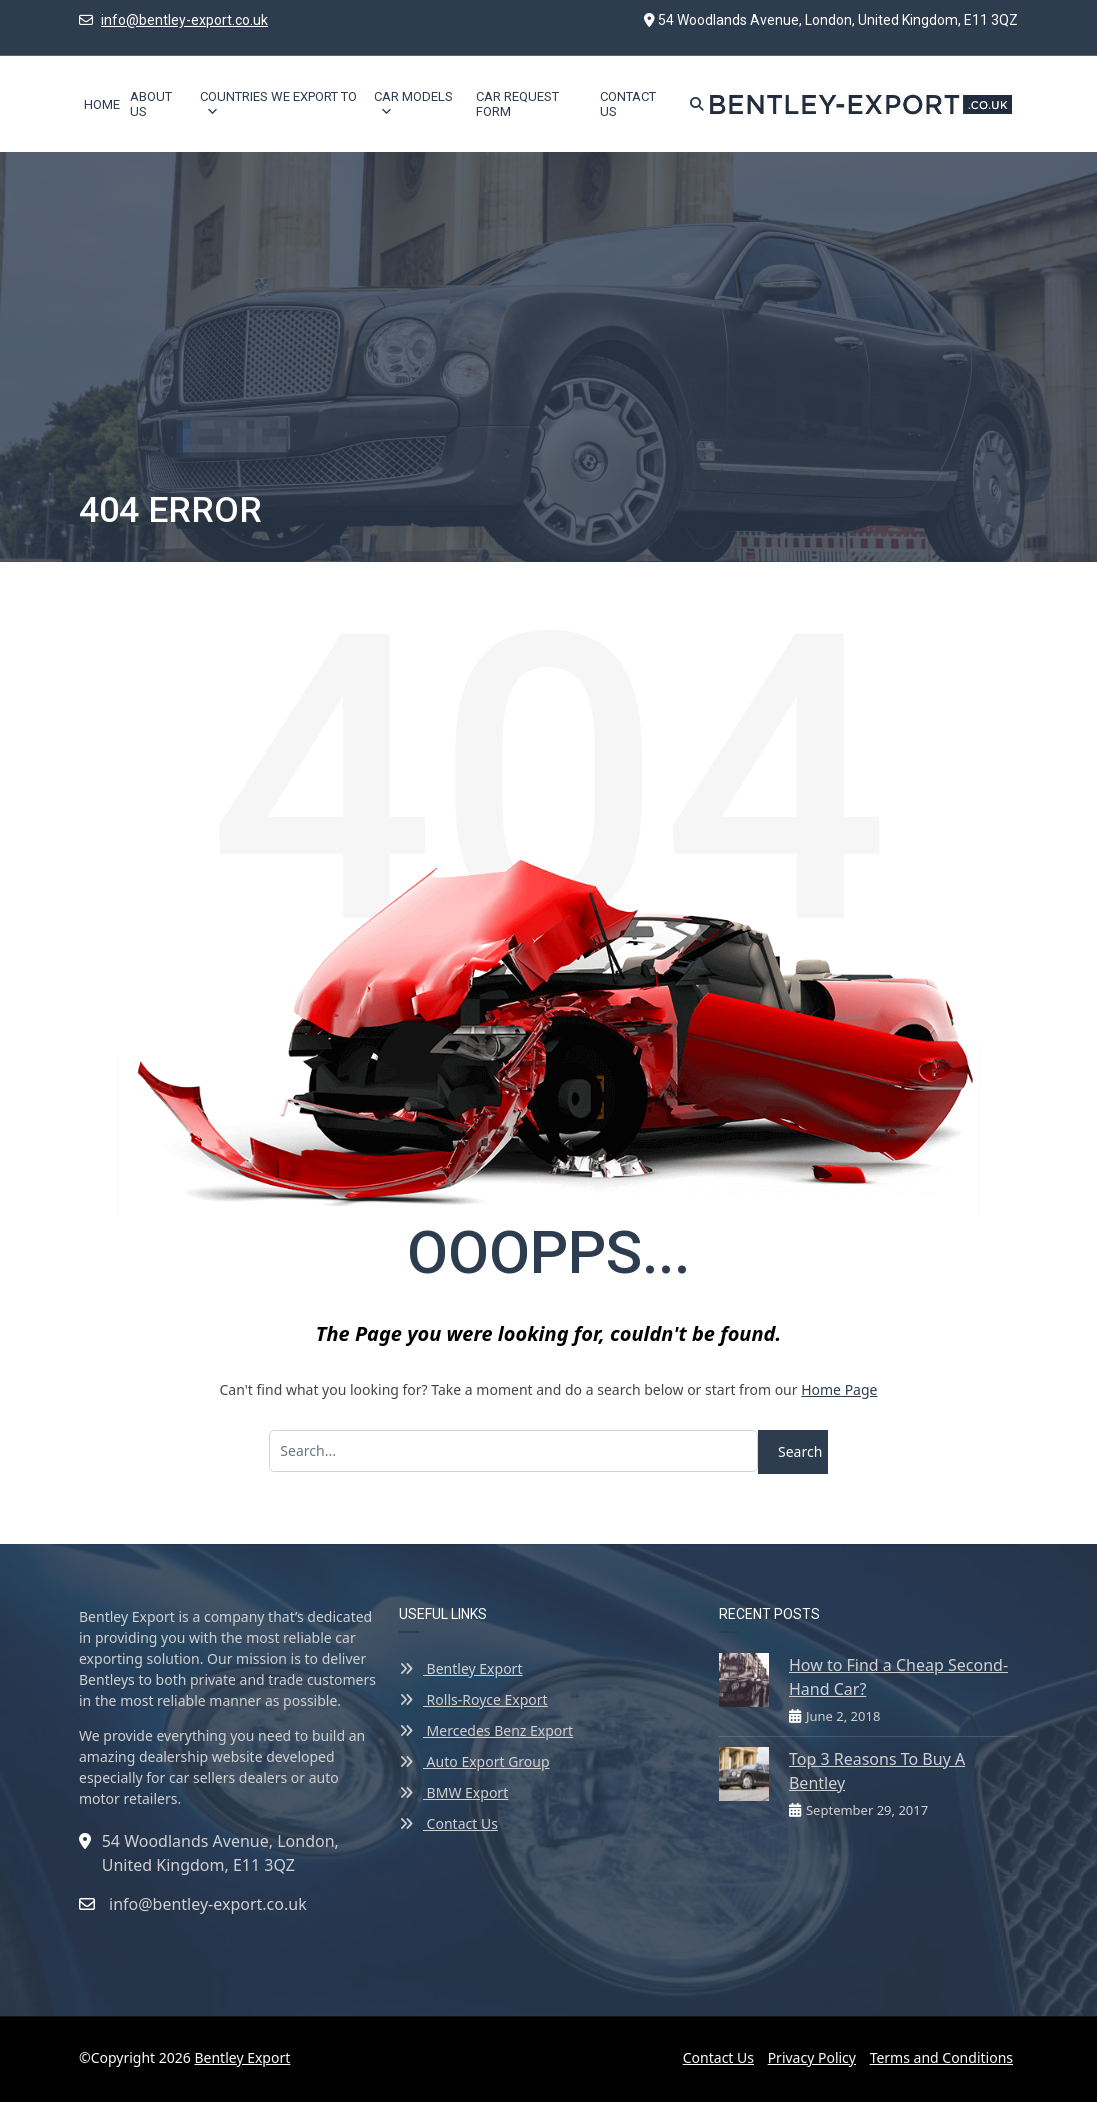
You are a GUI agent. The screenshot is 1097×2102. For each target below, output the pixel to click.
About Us (151, 104)
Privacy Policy (812, 2057)
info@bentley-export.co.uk (184, 20)
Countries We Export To (278, 104)
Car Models (413, 104)
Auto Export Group (474, 1761)
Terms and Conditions (941, 2057)
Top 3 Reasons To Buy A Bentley (877, 1771)
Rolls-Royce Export (473, 1699)
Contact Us (628, 104)
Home (102, 104)
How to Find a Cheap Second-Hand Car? (898, 1677)
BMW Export (453, 1792)
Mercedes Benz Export (486, 1730)
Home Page (839, 1389)
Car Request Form (517, 104)
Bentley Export (460, 1668)
